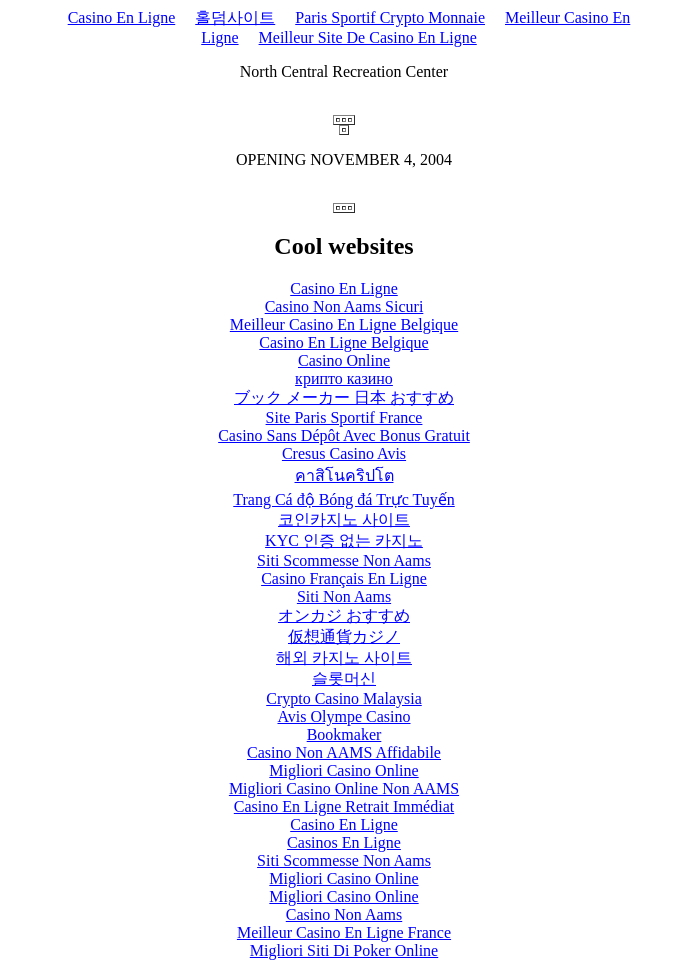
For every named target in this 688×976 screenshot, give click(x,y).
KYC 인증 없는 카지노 (344, 540)
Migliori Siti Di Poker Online (344, 950)
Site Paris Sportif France (344, 417)
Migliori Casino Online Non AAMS (344, 788)
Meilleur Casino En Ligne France (344, 932)
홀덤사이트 (235, 17)
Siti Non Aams (344, 596)
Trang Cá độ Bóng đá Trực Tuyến (343, 499)
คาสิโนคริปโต (344, 475)
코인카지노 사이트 (344, 519)
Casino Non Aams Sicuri (344, 306)
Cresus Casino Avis (344, 453)
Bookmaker (344, 734)
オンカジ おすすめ (344, 615)
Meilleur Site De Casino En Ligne (368, 37)
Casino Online (344, 360)
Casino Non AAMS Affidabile (344, 752)
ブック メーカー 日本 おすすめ (344, 397)
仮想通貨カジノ (344, 636)
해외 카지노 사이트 (344, 657)
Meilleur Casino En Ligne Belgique (344, 324)
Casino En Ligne (122, 17)
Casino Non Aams (344, 914)
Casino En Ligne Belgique (343, 342)
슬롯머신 (344, 678)
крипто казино (344, 378)
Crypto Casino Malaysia (344, 698)
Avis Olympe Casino (343, 716)
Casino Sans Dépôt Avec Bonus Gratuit (344, 435)
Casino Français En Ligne (344, 578)
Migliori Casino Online (343, 770)
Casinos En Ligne (344, 842)
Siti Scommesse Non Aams (344, 560)
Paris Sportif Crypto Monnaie (390, 17)
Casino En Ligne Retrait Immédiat (344, 806)
